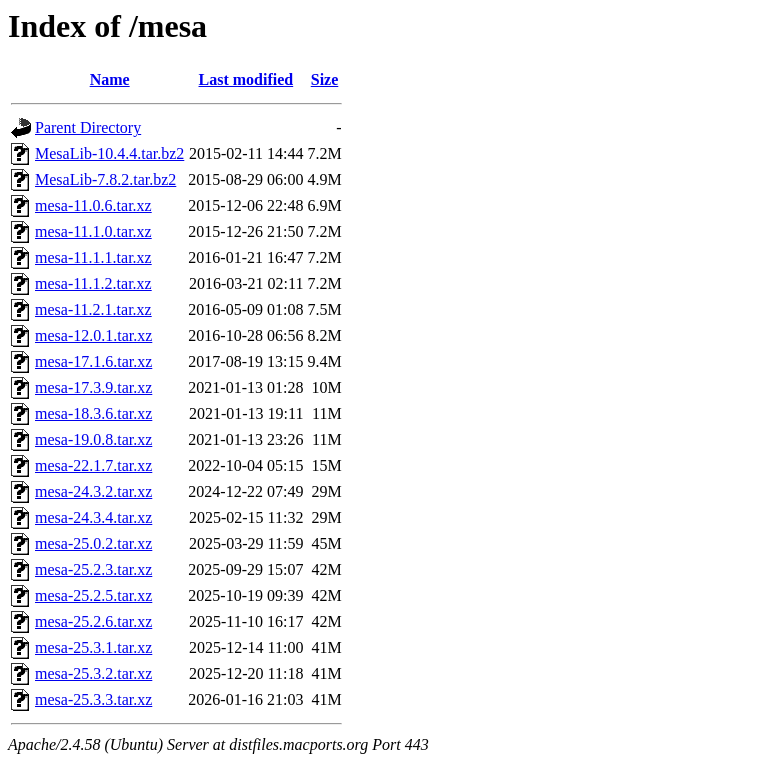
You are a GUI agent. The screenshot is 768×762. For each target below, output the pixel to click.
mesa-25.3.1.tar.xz (93, 647)
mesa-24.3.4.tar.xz (93, 517)
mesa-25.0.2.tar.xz (93, 543)
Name (110, 79)
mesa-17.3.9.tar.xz (93, 387)
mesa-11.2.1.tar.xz (93, 309)
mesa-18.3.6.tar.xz (93, 413)
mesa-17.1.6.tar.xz (93, 361)
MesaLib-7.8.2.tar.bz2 (105, 179)
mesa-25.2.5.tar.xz (93, 595)
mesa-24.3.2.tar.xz (93, 491)
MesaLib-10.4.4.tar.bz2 (109, 153)
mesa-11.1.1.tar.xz (93, 257)
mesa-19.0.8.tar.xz (93, 439)
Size (325, 79)
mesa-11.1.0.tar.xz (93, 231)
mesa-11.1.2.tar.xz (93, 283)
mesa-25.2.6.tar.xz (93, 621)
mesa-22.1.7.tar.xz (93, 465)
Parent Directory (88, 127)
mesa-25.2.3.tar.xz (93, 569)
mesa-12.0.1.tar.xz (93, 335)
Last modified (246, 79)
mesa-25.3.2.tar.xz (93, 673)
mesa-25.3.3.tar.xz (93, 699)
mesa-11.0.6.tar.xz (93, 205)
